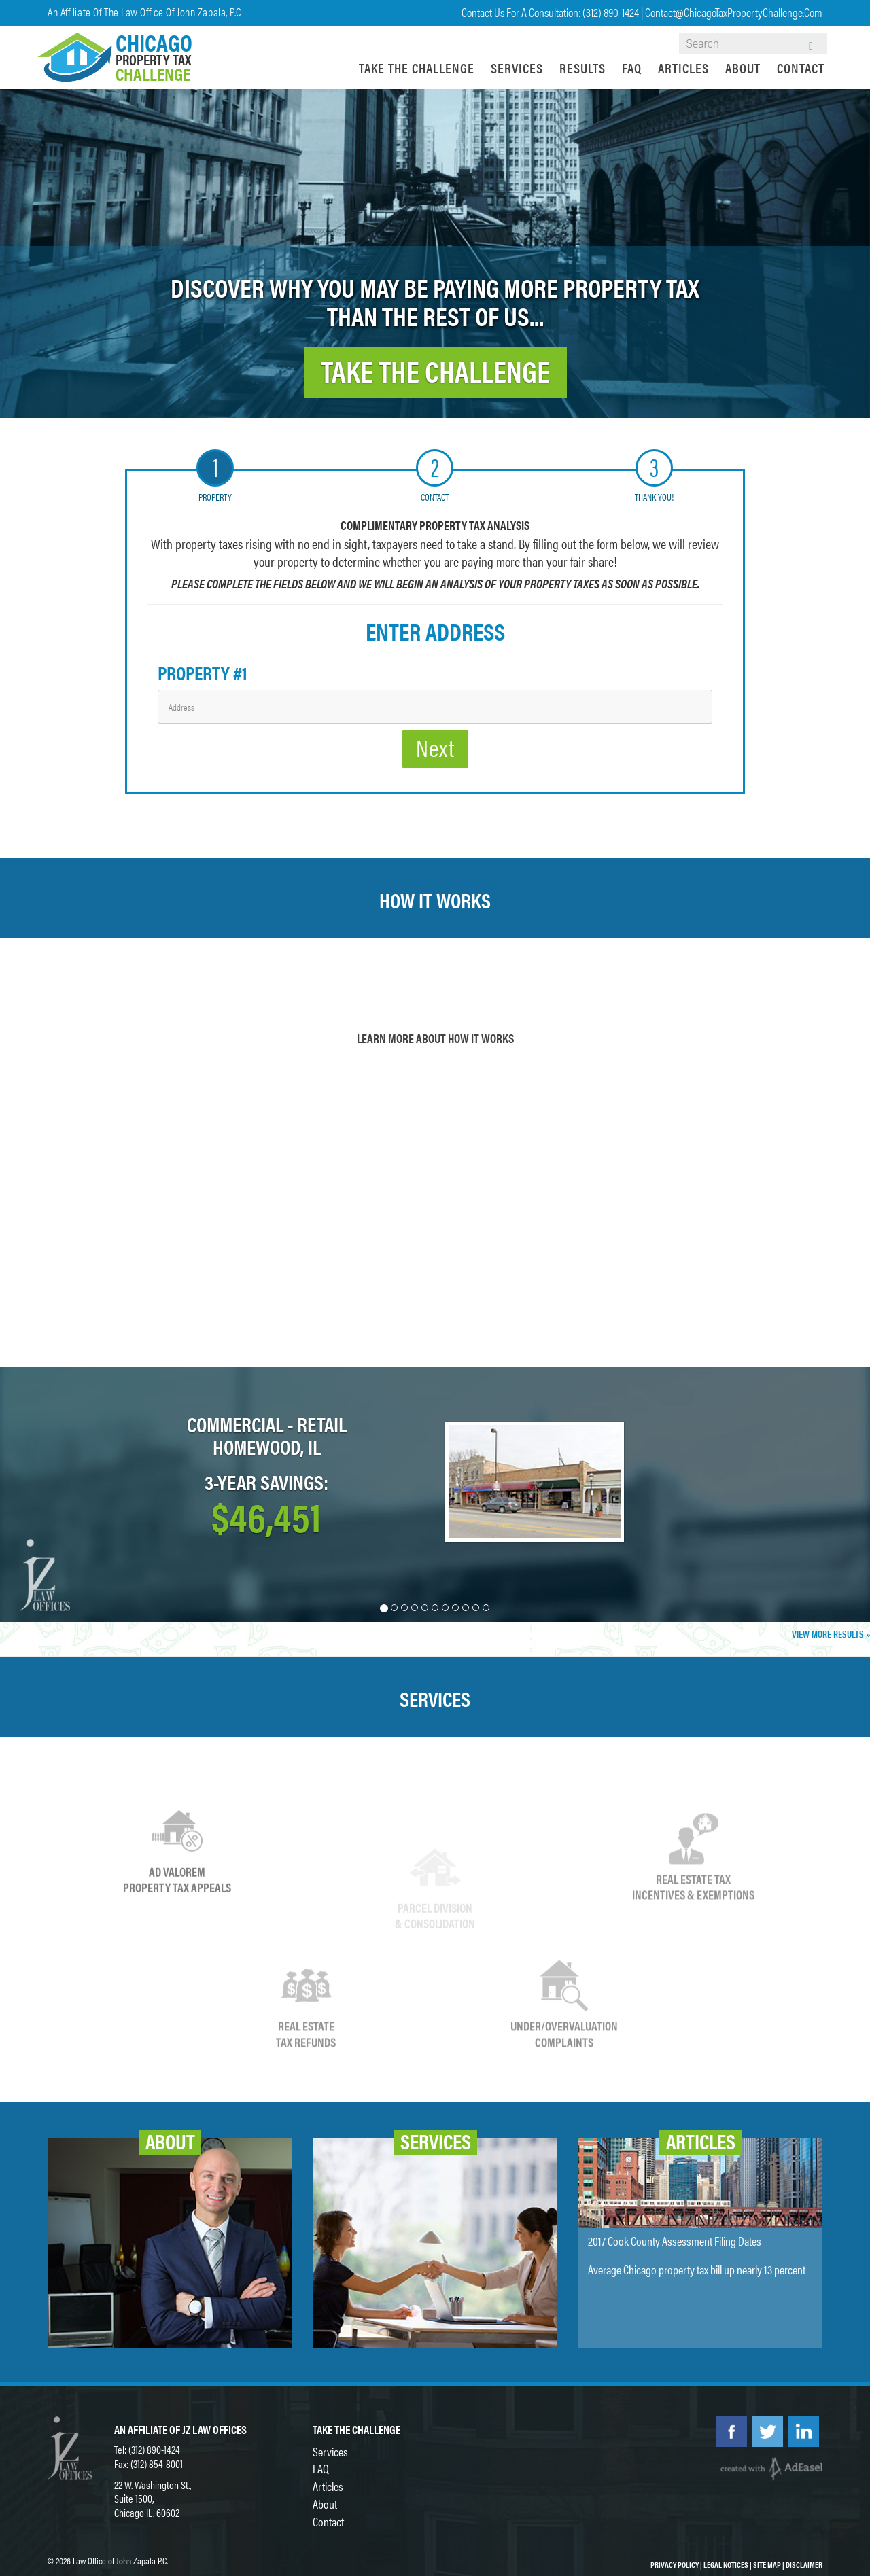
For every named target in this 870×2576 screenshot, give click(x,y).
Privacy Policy (674, 2564)
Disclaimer (804, 2564)
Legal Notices (725, 2564)
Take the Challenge (416, 67)
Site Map (767, 2564)
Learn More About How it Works (435, 1038)
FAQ (632, 67)
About (743, 67)
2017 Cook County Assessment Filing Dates (674, 2240)
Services (517, 67)
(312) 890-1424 (610, 11)
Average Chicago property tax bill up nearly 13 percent (696, 2269)
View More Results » (831, 1633)
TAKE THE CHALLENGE (435, 370)
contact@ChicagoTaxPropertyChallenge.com (733, 11)
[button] (65, 1494)
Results (582, 67)
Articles (683, 67)
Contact (800, 67)
